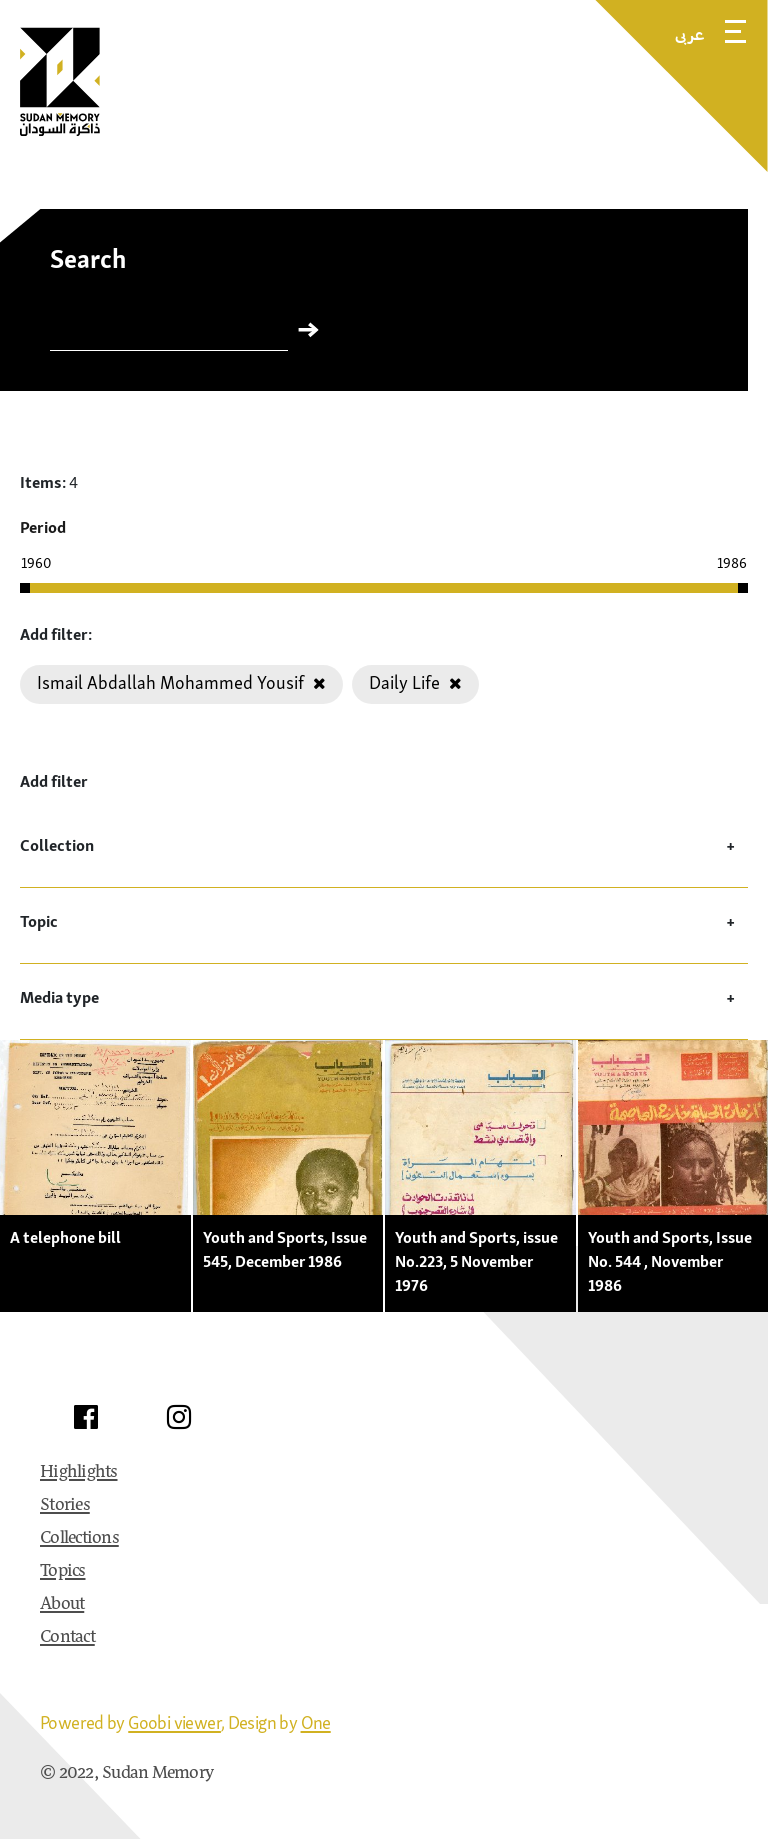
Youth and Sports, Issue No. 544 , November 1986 (670, 1261)
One (316, 1722)
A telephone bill (65, 1237)
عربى (690, 34)
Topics (63, 1572)
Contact (67, 1638)
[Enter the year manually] (60, 563)
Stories (65, 1506)
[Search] (169, 334)
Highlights (79, 1473)
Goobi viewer (174, 1722)
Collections (79, 1539)
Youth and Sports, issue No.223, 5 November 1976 (476, 1261)
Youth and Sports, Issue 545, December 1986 (285, 1249)
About (62, 1605)
